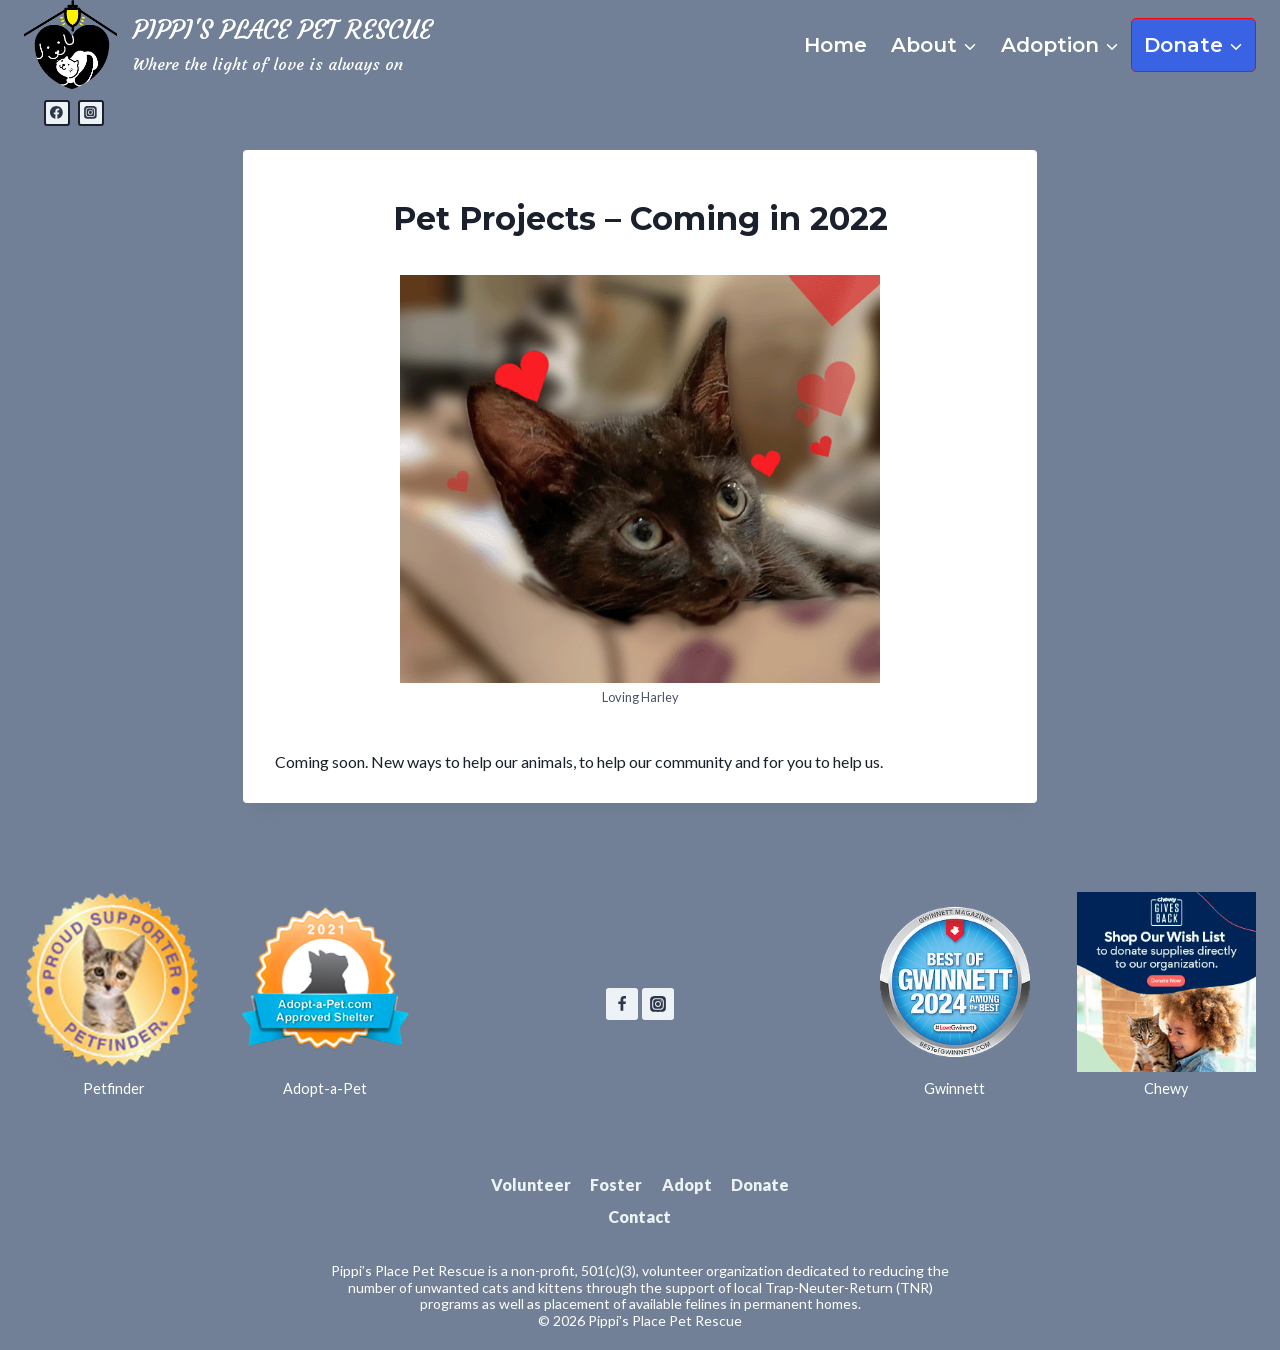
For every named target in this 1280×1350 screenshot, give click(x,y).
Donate (760, 1184)
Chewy (1166, 1088)
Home (835, 45)
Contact (639, 1216)
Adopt (687, 1184)
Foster (616, 1184)
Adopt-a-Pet (325, 1088)
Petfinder (114, 1088)
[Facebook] (57, 113)
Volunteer (531, 1184)
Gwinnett (954, 1088)
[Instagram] (91, 113)
